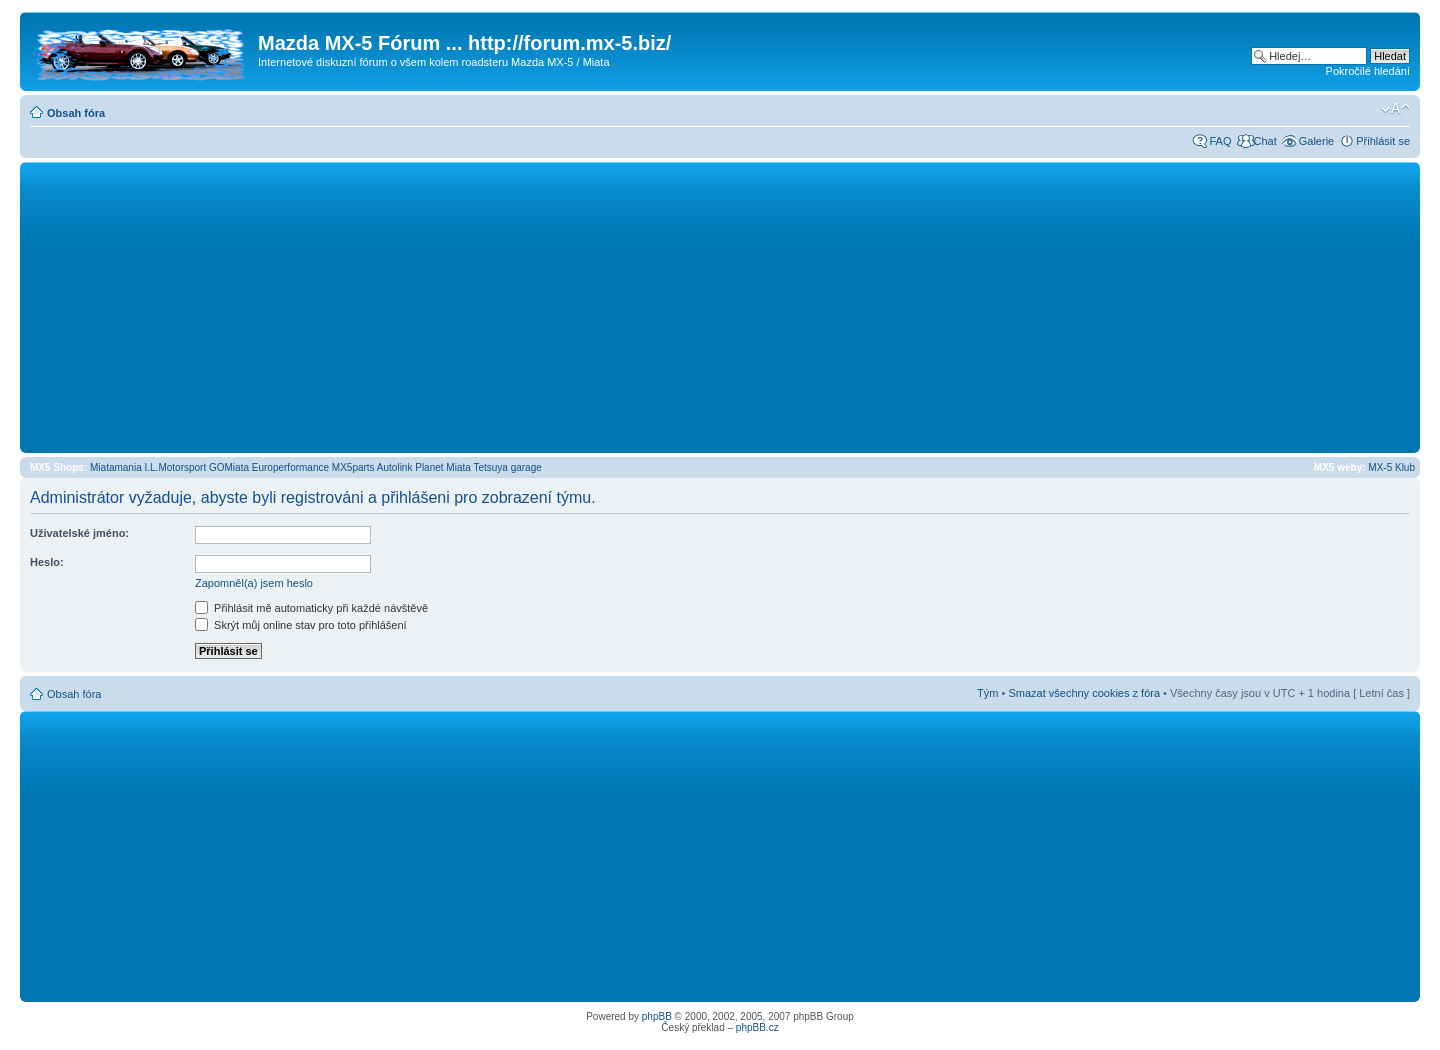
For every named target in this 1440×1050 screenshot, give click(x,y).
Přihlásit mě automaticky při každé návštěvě (311, 608)
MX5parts (353, 467)
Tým (987, 693)
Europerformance (290, 467)
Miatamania (116, 467)
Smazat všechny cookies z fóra (1084, 693)
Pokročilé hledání (1368, 71)
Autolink (395, 467)
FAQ (1220, 141)
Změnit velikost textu (1395, 109)
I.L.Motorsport (176, 467)
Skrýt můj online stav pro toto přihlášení (301, 625)
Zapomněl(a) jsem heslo (254, 583)
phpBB (657, 1016)
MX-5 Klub (1391, 467)
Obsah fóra (76, 113)
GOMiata (229, 467)
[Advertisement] (720, 307)
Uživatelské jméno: (79, 533)
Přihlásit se (1383, 141)
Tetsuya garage (507, 467)
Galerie (1316, 141)
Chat (1264, 141)
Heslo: (47, 562)
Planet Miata (443, 467)
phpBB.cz (757, 1027)
